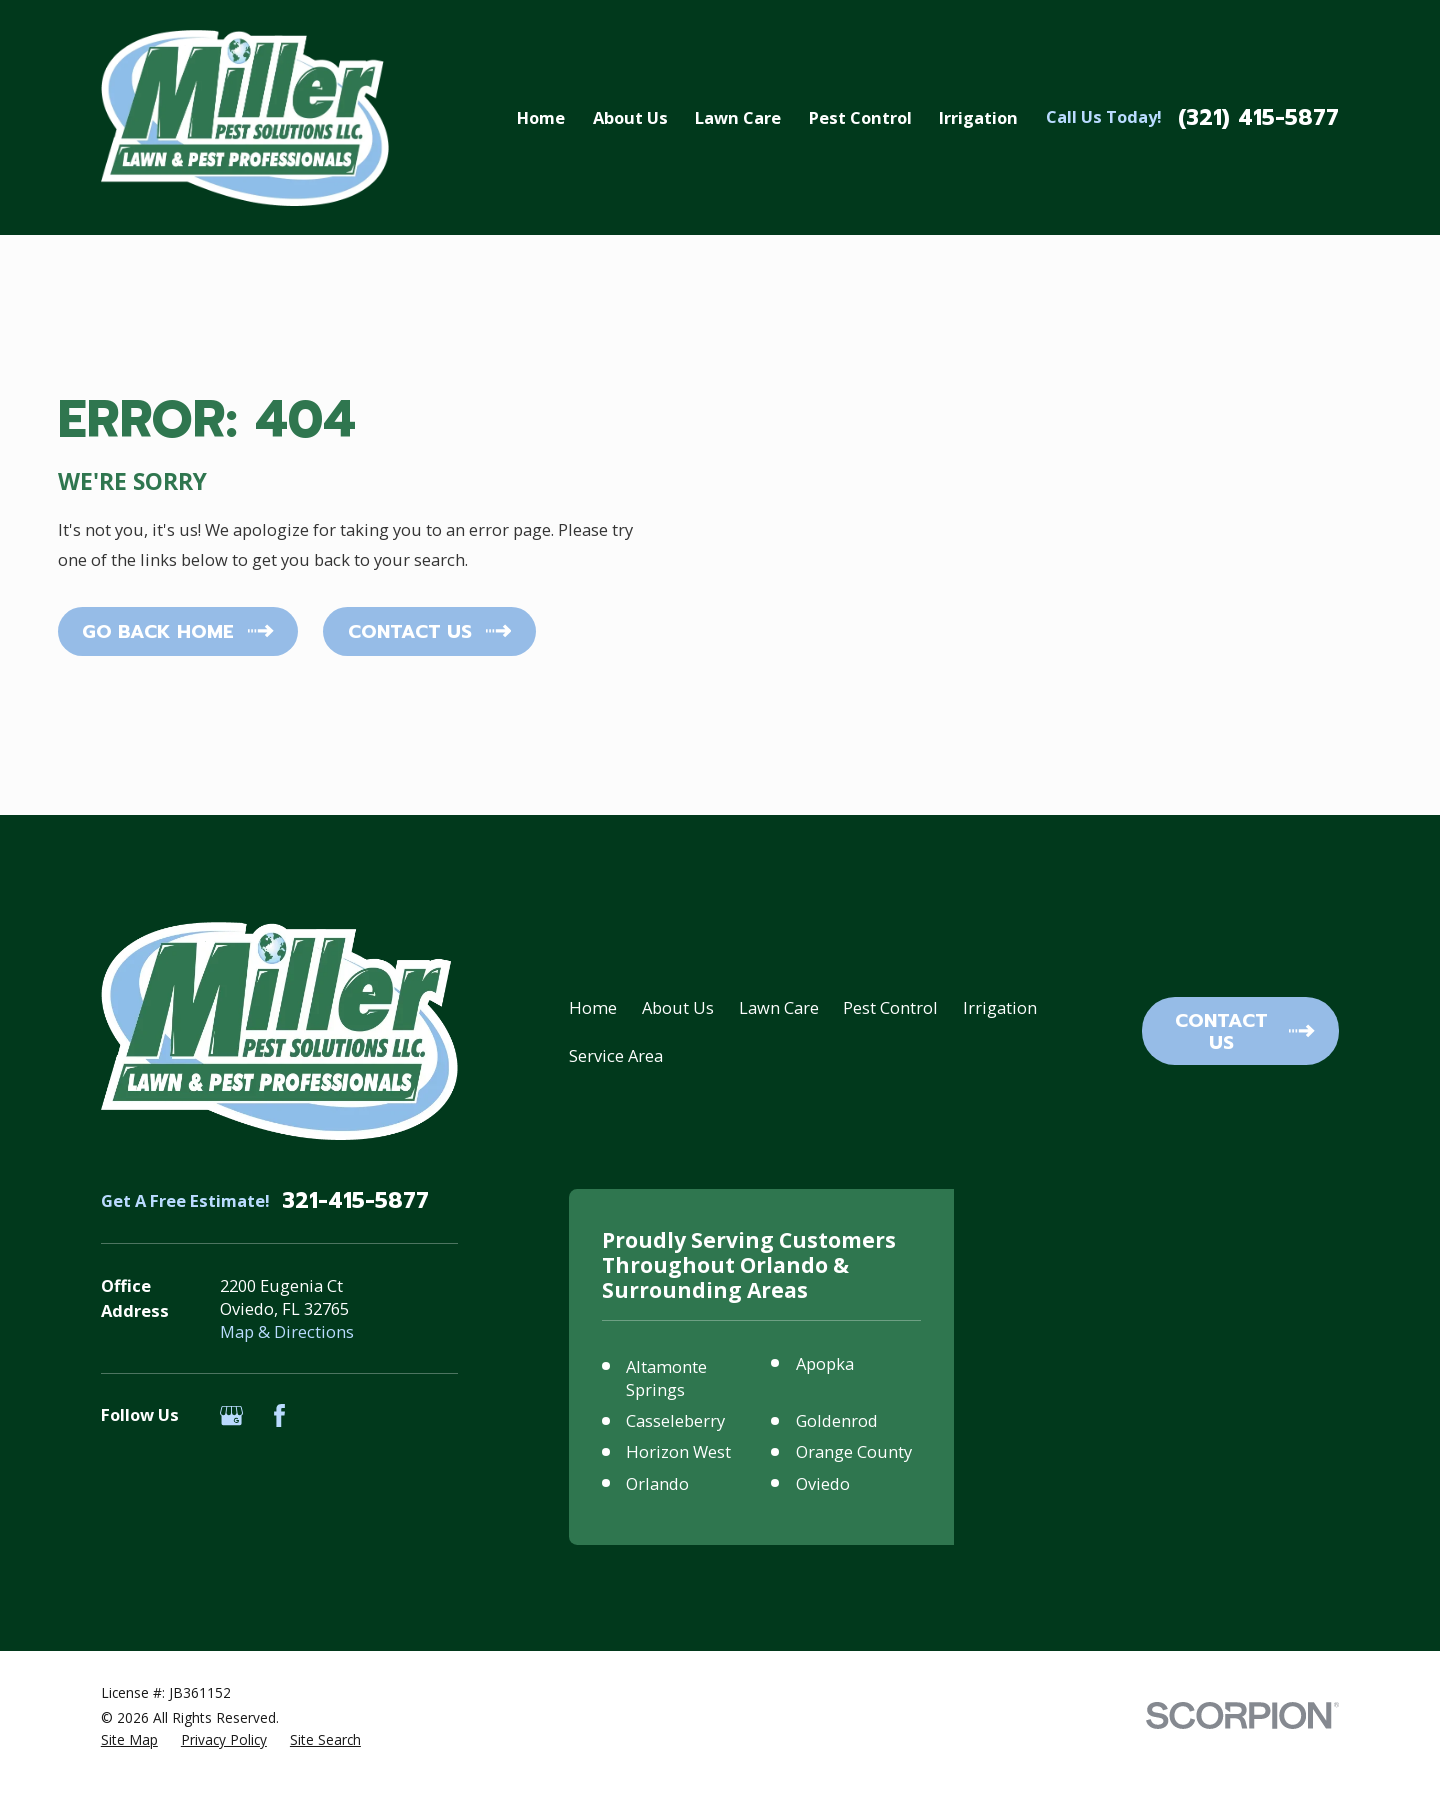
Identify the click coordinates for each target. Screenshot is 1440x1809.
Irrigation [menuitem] (978, 117)
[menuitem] (129, 1739)
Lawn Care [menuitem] (738, 117)
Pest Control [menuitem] (860, 117)
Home (593, 1007)
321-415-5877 (355, 1201)
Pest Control (890, 1007)
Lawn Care (779, 1007)
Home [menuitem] (541, 117)
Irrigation (1000, 1007)
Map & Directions (287, 1331)
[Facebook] (279, 1415)
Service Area (616, 1055)
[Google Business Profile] (231, 1415)
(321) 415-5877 (1258, 118)
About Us (678, 1007)
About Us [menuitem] (630, 117)
